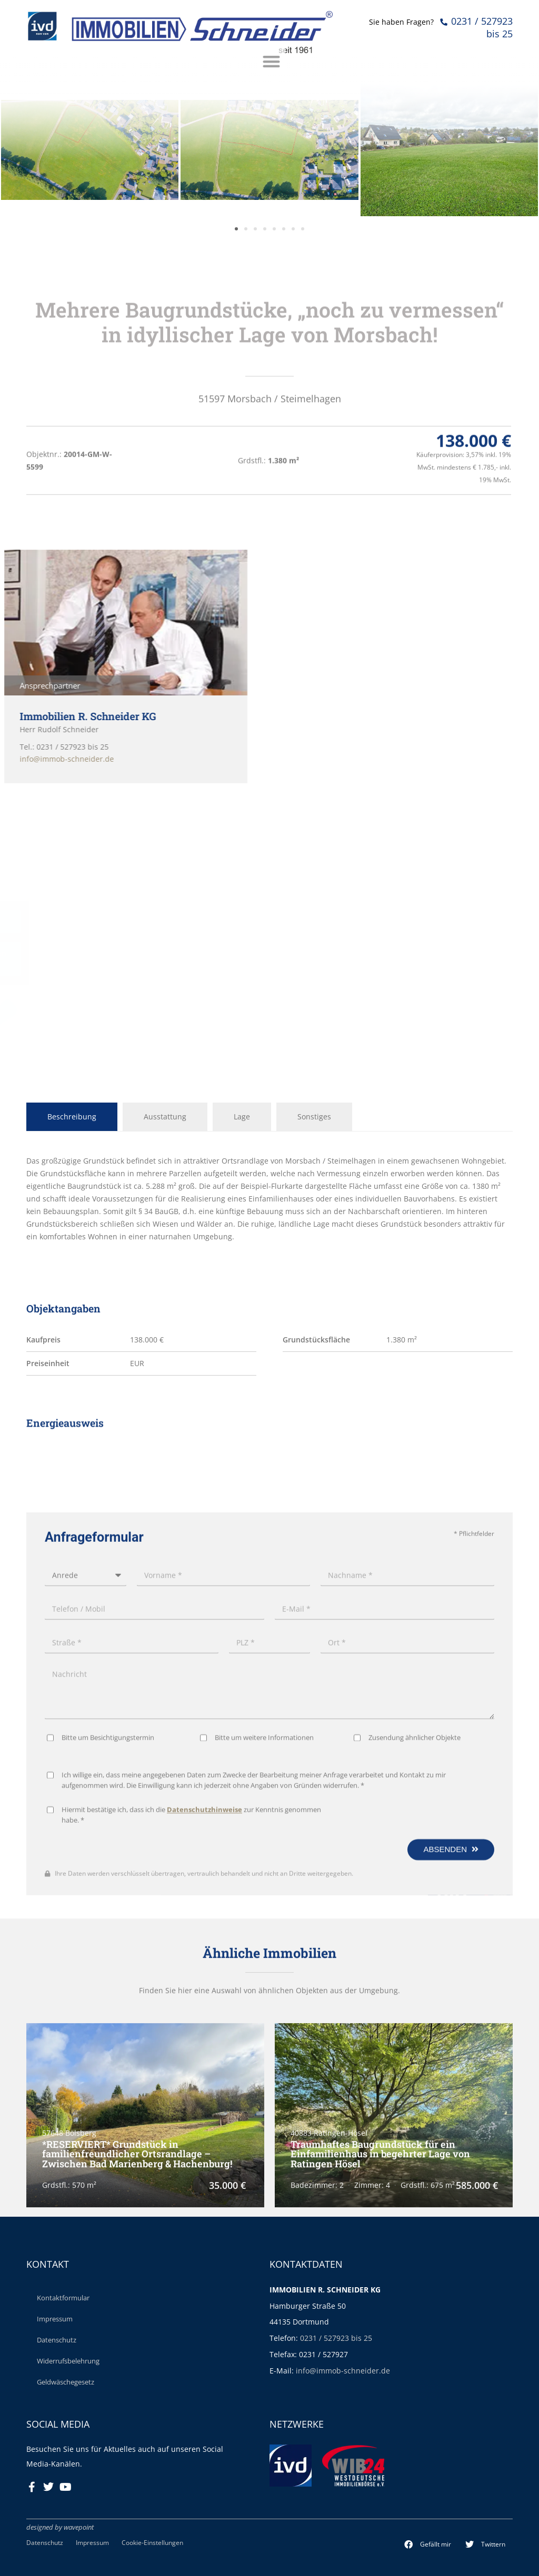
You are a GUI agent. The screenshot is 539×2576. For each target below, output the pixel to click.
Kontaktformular (63, 2297)
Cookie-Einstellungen (152, 2542)
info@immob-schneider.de (343, 2371)
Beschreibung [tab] (71, 1117)
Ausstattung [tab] (165, 1117)
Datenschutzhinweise (204, 2169)
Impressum (55, 2319)
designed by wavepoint (60, 2527)
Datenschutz (56, 2340)
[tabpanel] (269, 1199)
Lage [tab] (242, 1117)
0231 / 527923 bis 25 (336, 2338)
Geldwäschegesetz (65, 2382)
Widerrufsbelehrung (68, 2361)
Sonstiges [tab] (314, 1117)
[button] (427, 2544)
